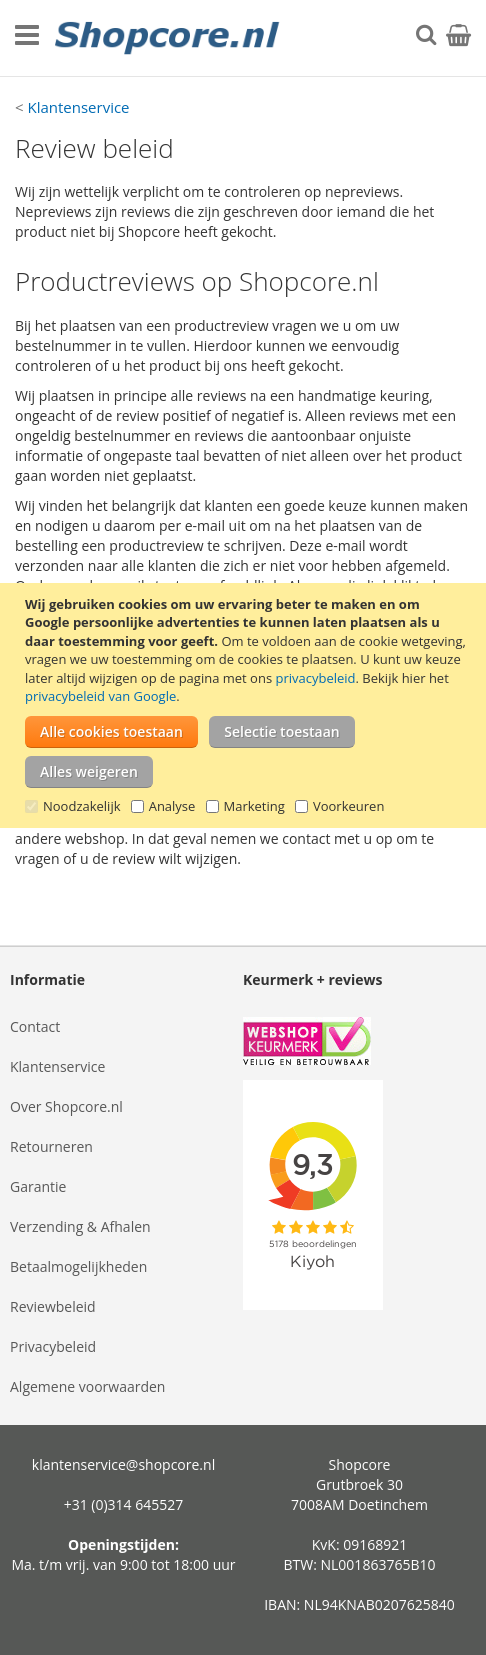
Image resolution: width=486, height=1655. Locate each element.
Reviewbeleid (53, 1306)
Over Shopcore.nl (66, 1106)
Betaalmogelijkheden (78, 1266)
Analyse (172, 806)
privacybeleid (315, 678)
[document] (245, 705)
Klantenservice (78, 107)
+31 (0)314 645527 (124, 1504)
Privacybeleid (53, 1346)
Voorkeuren (348, 806)
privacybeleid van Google (100, 696)
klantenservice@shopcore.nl (123, 1464)
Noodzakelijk (82, 806)
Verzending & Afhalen (80, 1226)
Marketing (254, 806)
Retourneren (51, 1146)
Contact (35, 1026)
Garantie (38, 1186)
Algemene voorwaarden (87, 1386)
